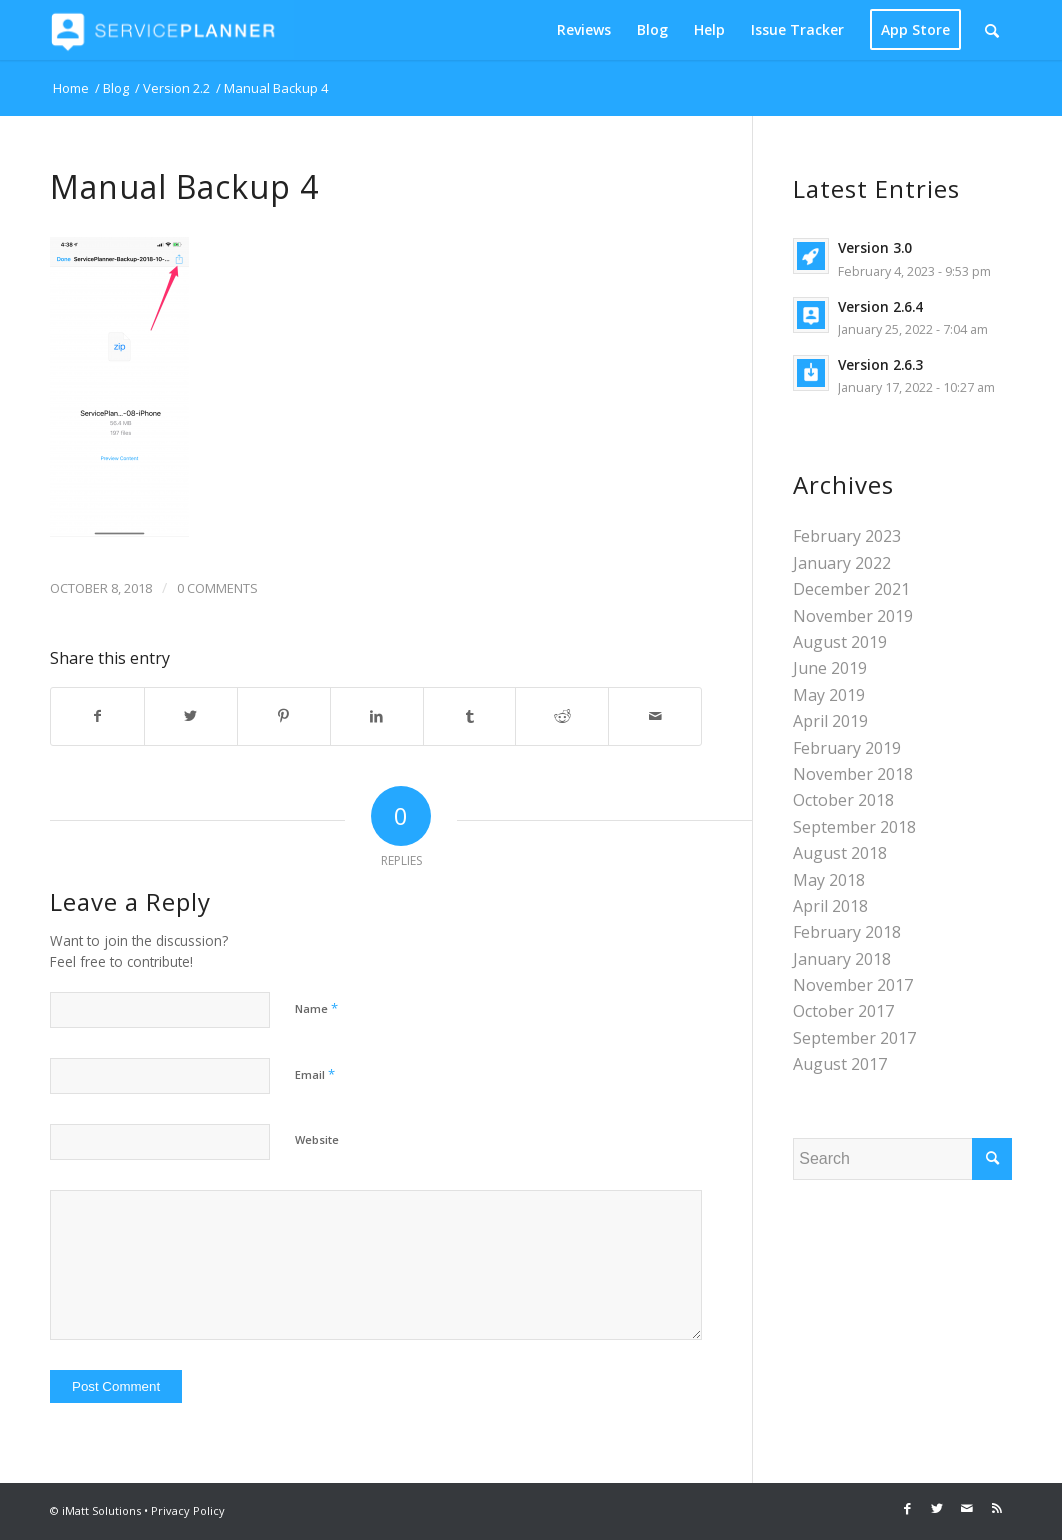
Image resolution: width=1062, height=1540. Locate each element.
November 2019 (853, 616)
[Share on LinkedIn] (377, 716)
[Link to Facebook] (907, 1508)
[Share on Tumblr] (470, 716)
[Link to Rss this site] (997, 1508)
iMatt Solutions (101, 1510)
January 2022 (842, 563)
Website (317, 1139)
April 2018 (830, 906)
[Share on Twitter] (191, 716)
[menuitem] (584, 30)
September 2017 (854, 1038)
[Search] (992, 30)
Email (315, 1074)
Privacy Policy (188, 1510)
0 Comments (217, 588)
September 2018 (854, 827)
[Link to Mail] (967, 1508)
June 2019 (830, 668)
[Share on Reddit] (562, 716)
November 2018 (853, 774)
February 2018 (847, 932)
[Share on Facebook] (97, 716)
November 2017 (853, 985)
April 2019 (830, 721)
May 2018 (829, 880)
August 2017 (840, 1064)
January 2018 (842, 959)
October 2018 (843, 800)
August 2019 (840, 642)
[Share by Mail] (655, 716)
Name (316, 1008)
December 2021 (851, 589)
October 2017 (843, 1011)
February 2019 (847, 748)
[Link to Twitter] (937, 1508)
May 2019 (829, 695)
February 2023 (847, 536)
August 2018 (840, 853)
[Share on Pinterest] (284, 716)
